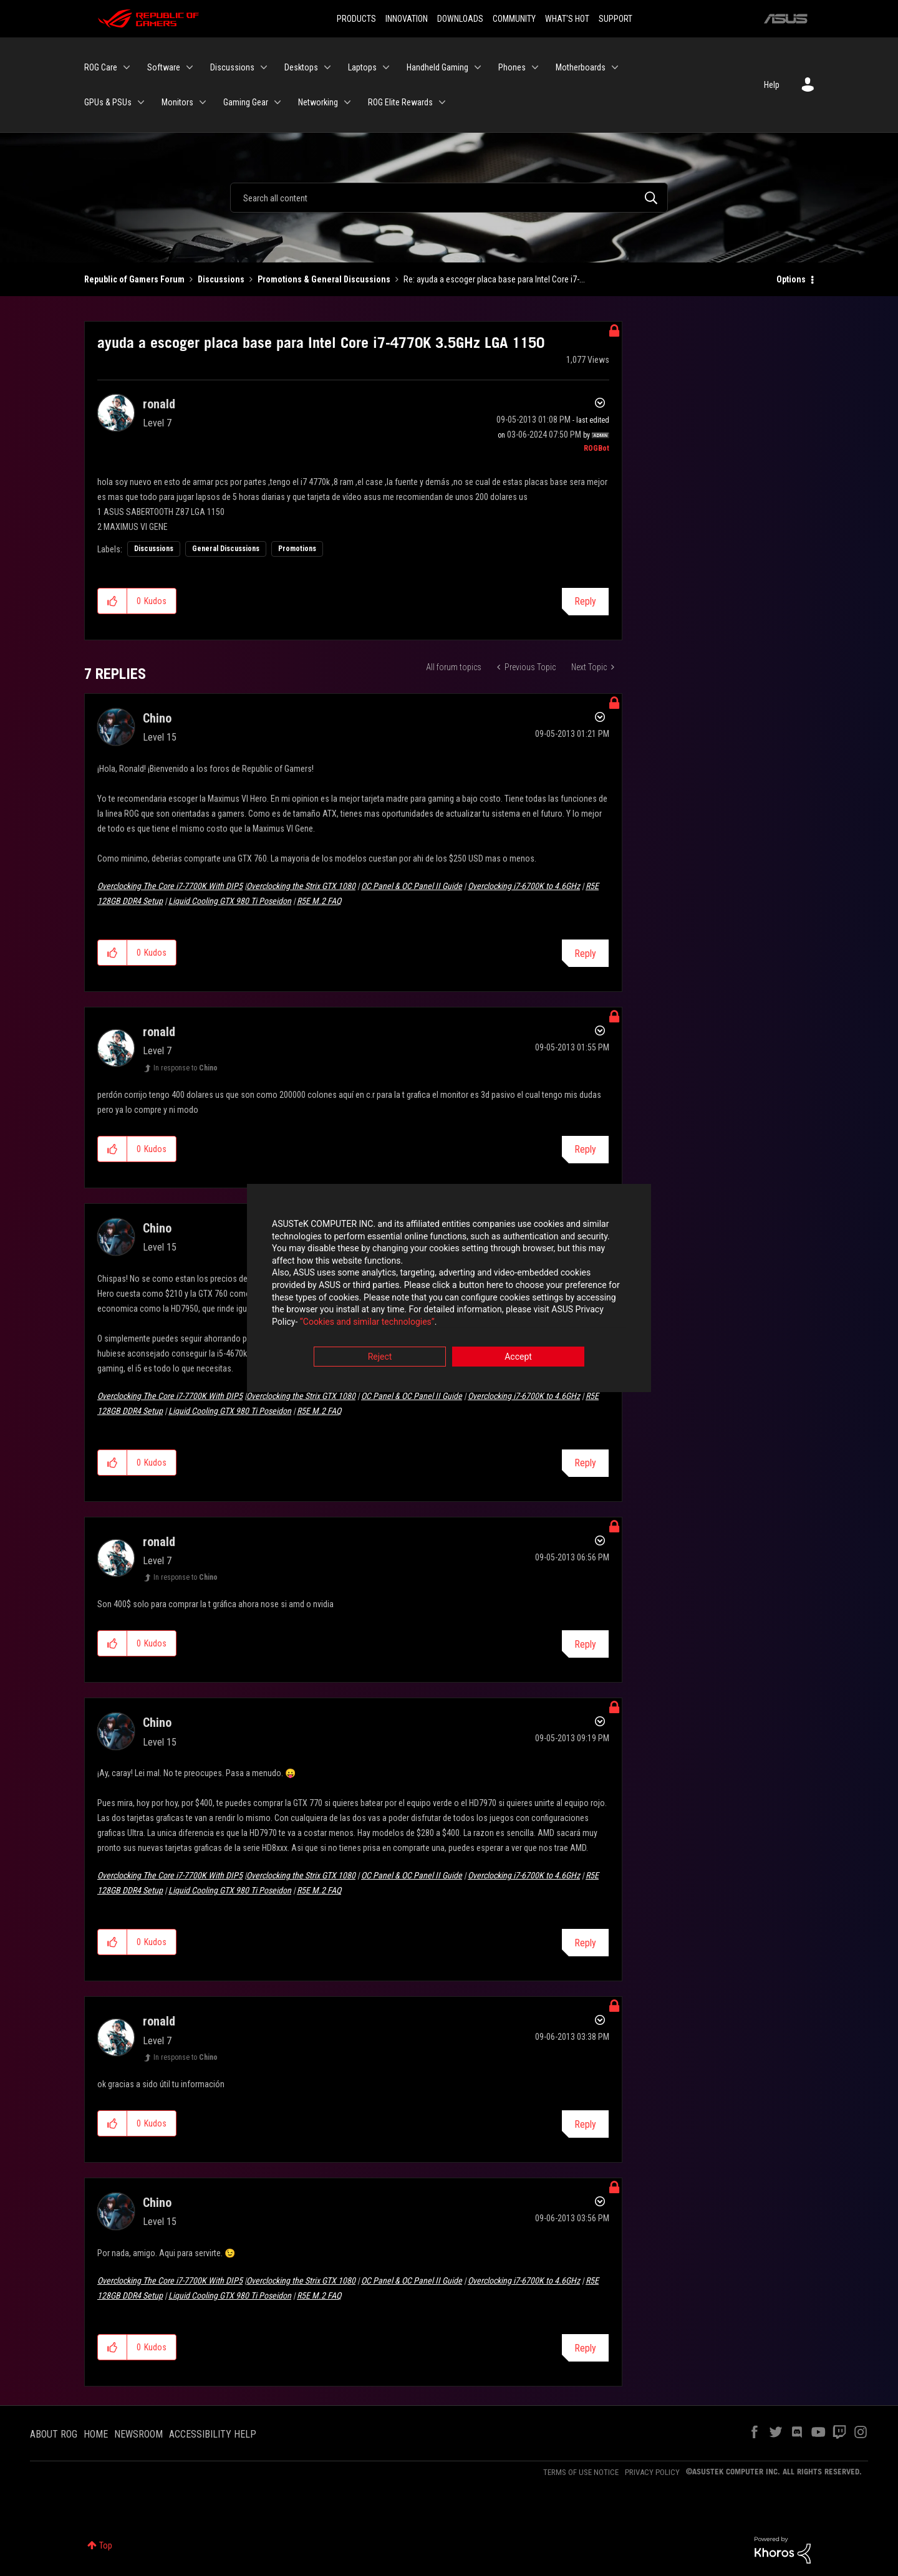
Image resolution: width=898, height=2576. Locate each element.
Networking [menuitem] (318, 102)
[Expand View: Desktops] (327, 67)
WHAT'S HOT (567, 19)
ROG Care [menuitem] (100, 67)
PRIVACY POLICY (652, 2472)
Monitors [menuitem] (177, 102)
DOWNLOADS (460, 19)
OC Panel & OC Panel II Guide (411, 886)
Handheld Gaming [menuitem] (437, 67)
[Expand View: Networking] (347, 102)
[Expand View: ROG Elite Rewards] (442, 102)
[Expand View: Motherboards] (615, 67)
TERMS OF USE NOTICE (581, 2472)
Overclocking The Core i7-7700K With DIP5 (170, 886)
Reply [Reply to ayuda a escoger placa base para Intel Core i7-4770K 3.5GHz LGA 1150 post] (585, 601)
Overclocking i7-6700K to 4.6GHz (524, 886)
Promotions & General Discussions (324, 279)
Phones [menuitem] (512, 67)
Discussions (221, 279)
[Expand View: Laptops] (386, 67)
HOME (96, 2434)
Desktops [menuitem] (301, 67)
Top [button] (105, 2545)
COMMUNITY (514, 19)
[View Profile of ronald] (159, 403)
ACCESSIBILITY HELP (212, 2434)
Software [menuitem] (163, 67)
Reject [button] (380, 1357)
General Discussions (225, 548)
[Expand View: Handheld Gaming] (477, 67)
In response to (185, 1068)
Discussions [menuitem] (232, 67)
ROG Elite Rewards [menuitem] (400, 102)
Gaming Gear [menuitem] (245, 102)
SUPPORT (615, 19)
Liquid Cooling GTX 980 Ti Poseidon (229, 901)
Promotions (297, 548)
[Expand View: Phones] (535, 67)
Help (772, 85)
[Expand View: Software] (189, 67)
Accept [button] (518, 1357)
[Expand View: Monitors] (202, 102)
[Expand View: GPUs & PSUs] (141, 102)
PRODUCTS (356, 19)
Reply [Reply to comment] (585, 953)
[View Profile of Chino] (157, 718)
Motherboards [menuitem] (581, 67)
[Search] (449, 198)
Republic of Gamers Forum (134, 279)
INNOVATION (406, 19)
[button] (112, 601)
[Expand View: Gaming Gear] (277, 102)
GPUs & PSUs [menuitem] (108, 102)
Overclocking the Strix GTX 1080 (300, 886)
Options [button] (791, 279)
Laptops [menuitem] (362, 67)
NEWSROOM (138, 2434)
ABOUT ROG (53, 2434)
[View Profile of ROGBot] (596, 448)
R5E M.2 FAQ (319, 901)
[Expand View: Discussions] (264, 67)
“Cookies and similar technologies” (367, 1322)
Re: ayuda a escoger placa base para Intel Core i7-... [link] (494, 279)
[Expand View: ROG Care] (126, 67)
